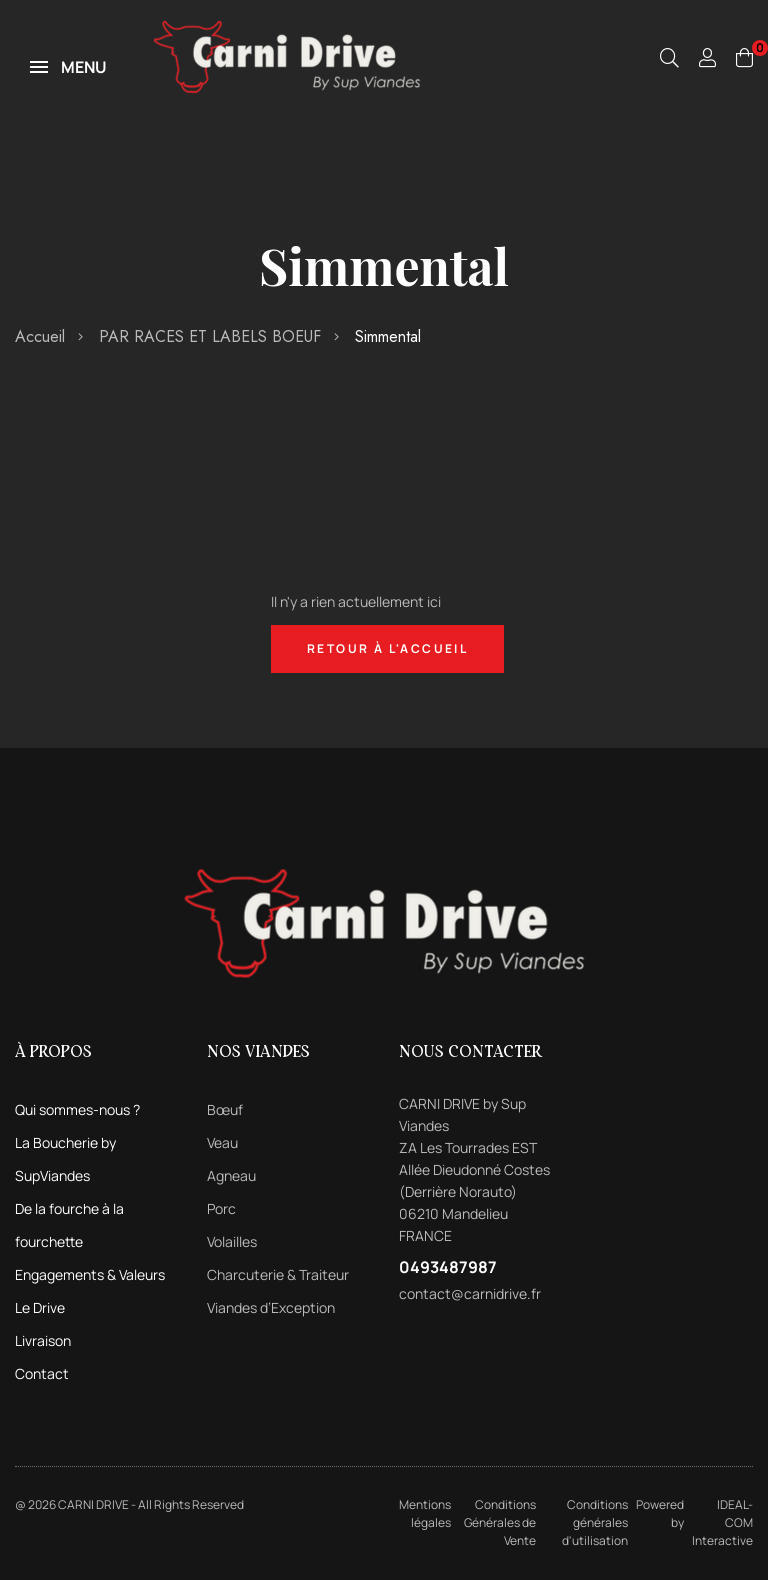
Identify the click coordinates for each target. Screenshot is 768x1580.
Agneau (231, 1175)
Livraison (43, 1340)
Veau (222, 1142)
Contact (42, 1373)
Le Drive (40, 1307)
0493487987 (448, 1267)
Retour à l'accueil (387, 648)
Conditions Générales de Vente (500, 1522)
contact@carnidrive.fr (470, 1293)
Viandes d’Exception (271, 1307)
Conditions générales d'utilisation (595, 1522)
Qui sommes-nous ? (77, 1109)
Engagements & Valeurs (90, 1274)
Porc (221, 1208)
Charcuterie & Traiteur (278, 1274)
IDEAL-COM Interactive (722, 1522)
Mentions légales (425, 1513)
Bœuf (225, 1109)
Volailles (232, 1241)
